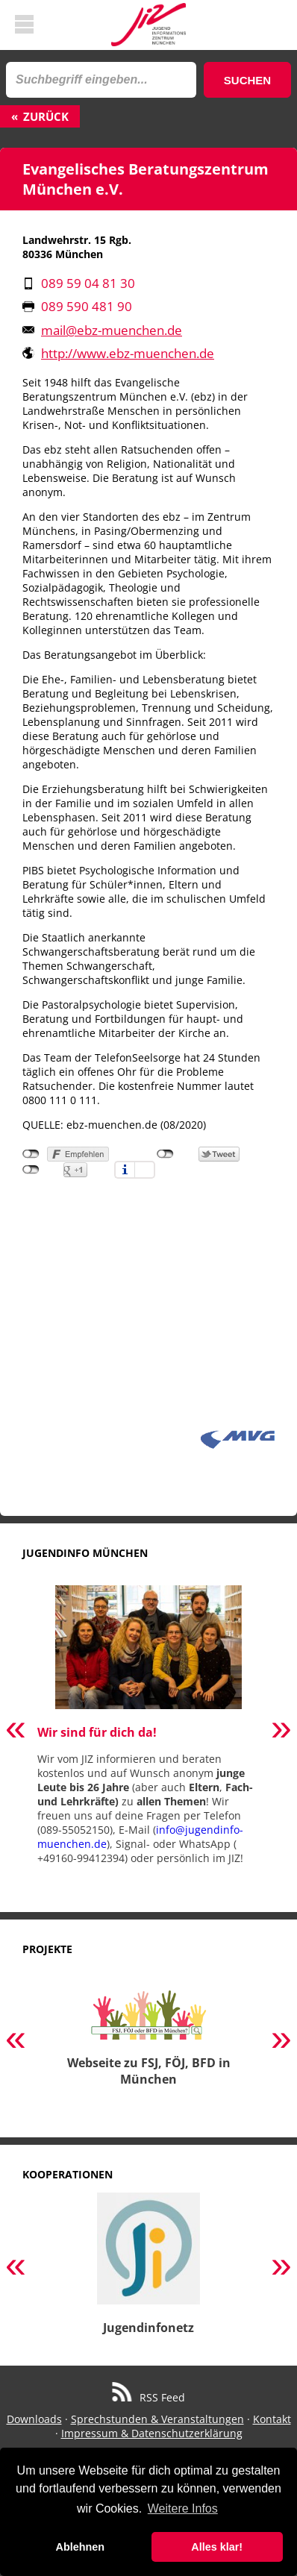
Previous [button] (15, 1730)
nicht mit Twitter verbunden (165, 1154)
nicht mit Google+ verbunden (31, 1169)
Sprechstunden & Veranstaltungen (157, 2419)
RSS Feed (149, 2397)
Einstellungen (144, 1170)
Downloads (34, 2419)
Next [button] (281, 1730)
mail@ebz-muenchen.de (111, 330)
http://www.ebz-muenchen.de (127, 353)
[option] (148, 1730)
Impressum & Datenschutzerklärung (152, 2433)
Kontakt (272, 2419)
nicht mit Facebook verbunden (31, 1154)
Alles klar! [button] (217, 2547)
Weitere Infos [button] (183, 2508)
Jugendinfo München (85, 1553)
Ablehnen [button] (80, 2547)
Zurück (46, 116)
